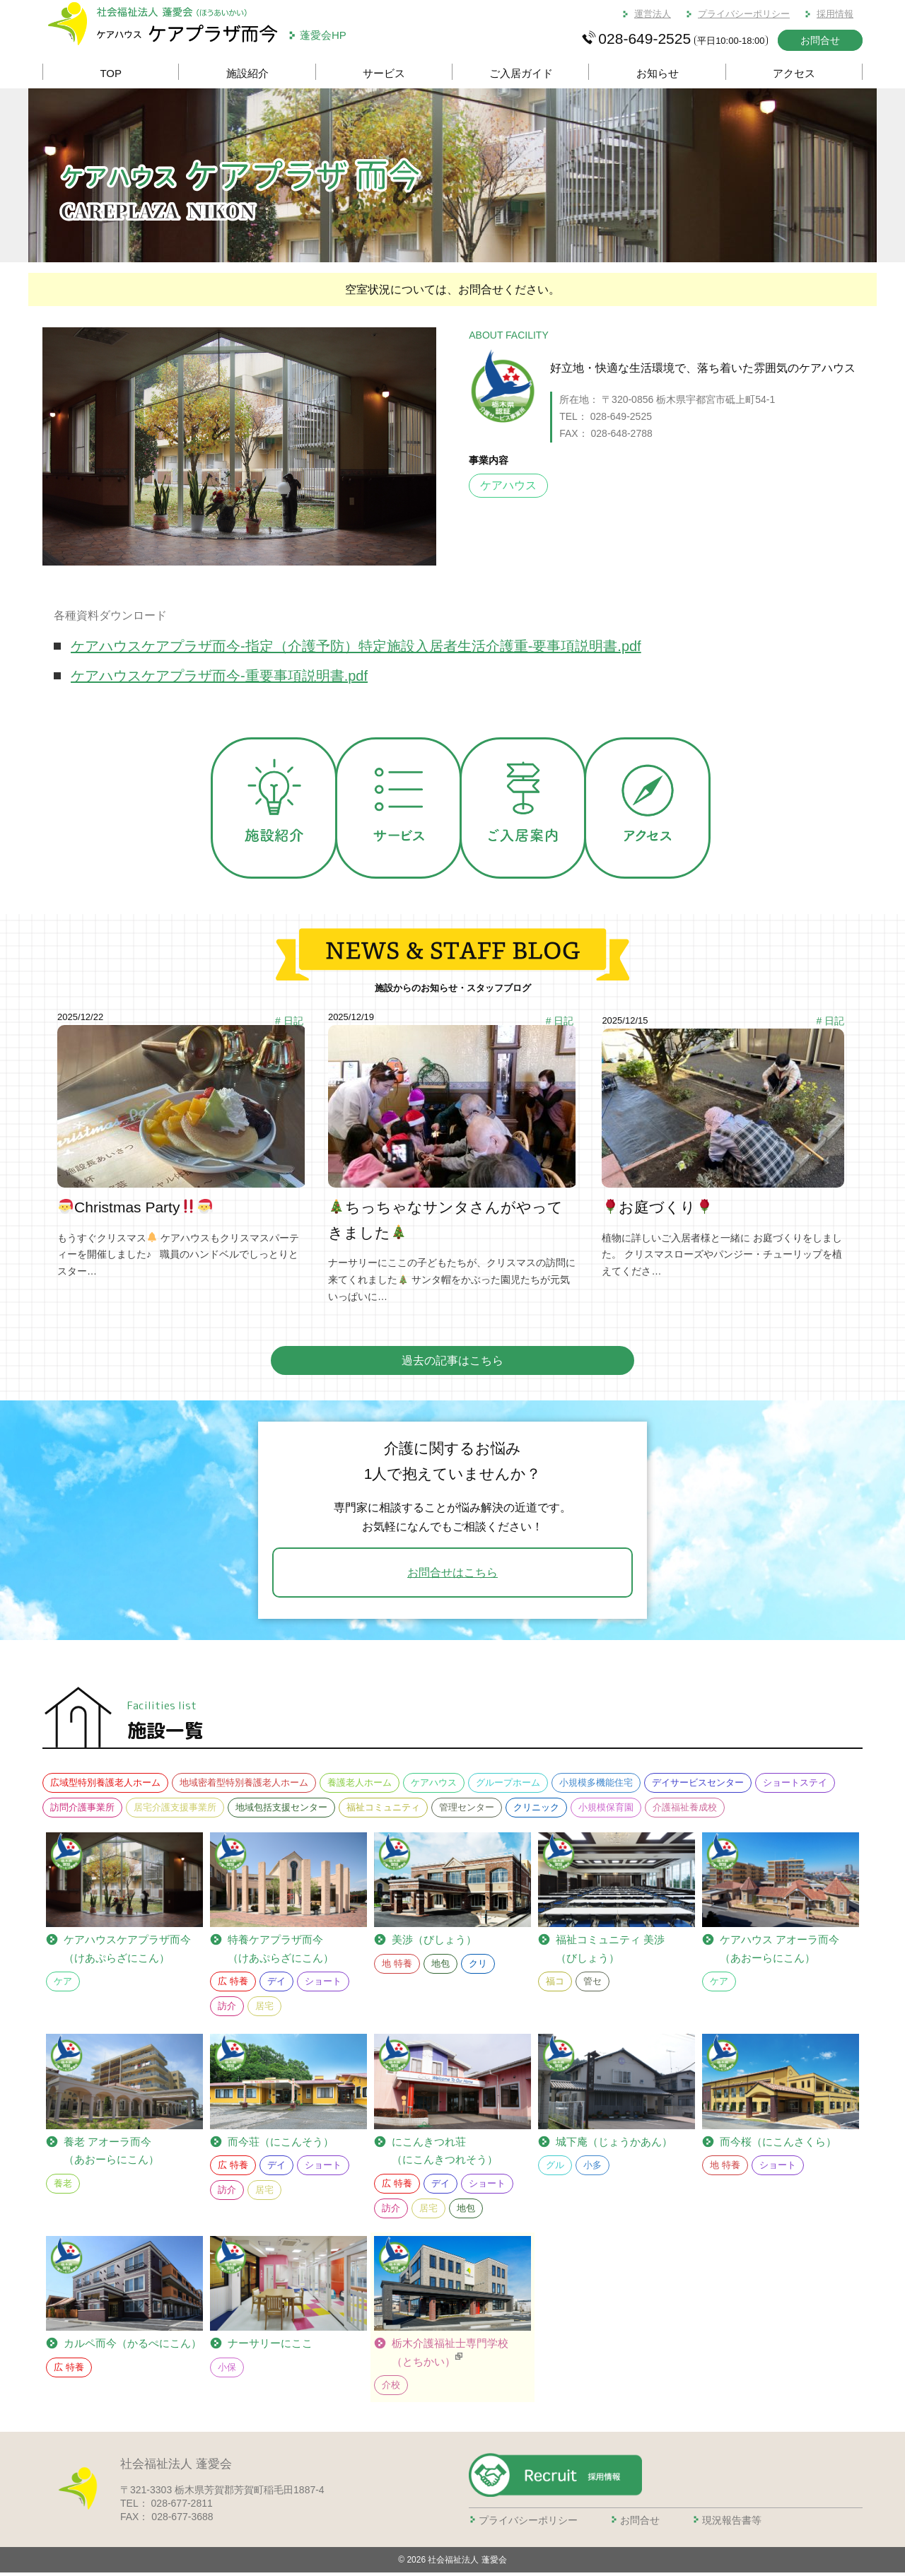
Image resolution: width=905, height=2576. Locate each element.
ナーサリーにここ (270, 2347)
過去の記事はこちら (452, 1364)
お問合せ (820, 40)
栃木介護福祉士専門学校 (450, 2357)
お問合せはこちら (452, 1576)
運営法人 (652, 13)
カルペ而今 (133, 2347)
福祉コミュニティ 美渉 (610, 1953)
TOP (111, 73)
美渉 (434, 1943)
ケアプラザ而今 (127, 1952)
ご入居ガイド (521, 73)
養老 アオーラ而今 (111, 2155)
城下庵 (614, 2145)
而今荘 (281, 2145)
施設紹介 (247, 73)
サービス (384, 73)
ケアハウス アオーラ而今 (779, 1953)
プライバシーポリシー (744, 13)
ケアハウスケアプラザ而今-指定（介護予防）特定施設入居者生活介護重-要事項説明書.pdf (356, 646)
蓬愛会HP (323, 35)
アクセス (794, 73)
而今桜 (778, 2145)
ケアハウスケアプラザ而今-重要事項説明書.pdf (219, 676)
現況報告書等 (731, 2523)
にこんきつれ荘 (445, 2155)
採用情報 (835, 13)
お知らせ (657, 73)
